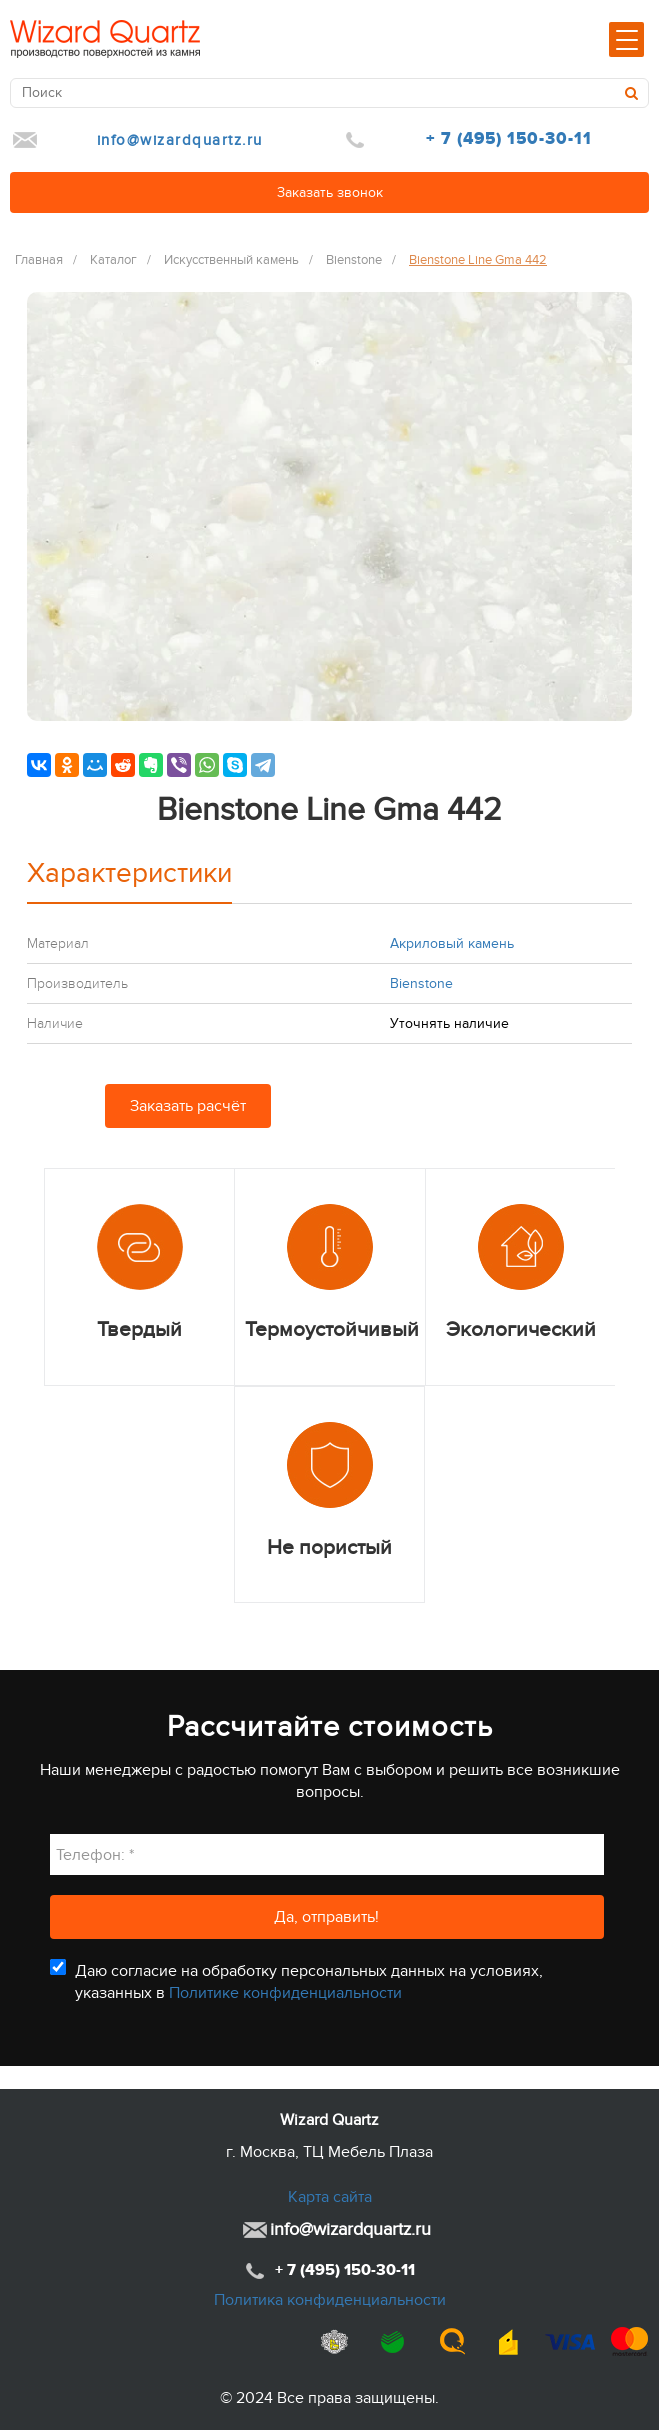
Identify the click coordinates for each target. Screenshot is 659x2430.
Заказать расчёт (188, 1106)
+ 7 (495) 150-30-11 (509, 139)
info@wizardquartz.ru (180, 140)
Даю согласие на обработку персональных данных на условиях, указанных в (309, 1982)
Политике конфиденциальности (285, 1993)
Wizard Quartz (329, 2120)
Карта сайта (330, 2197)
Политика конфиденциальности (330, 2300)
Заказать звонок (330, 192)
